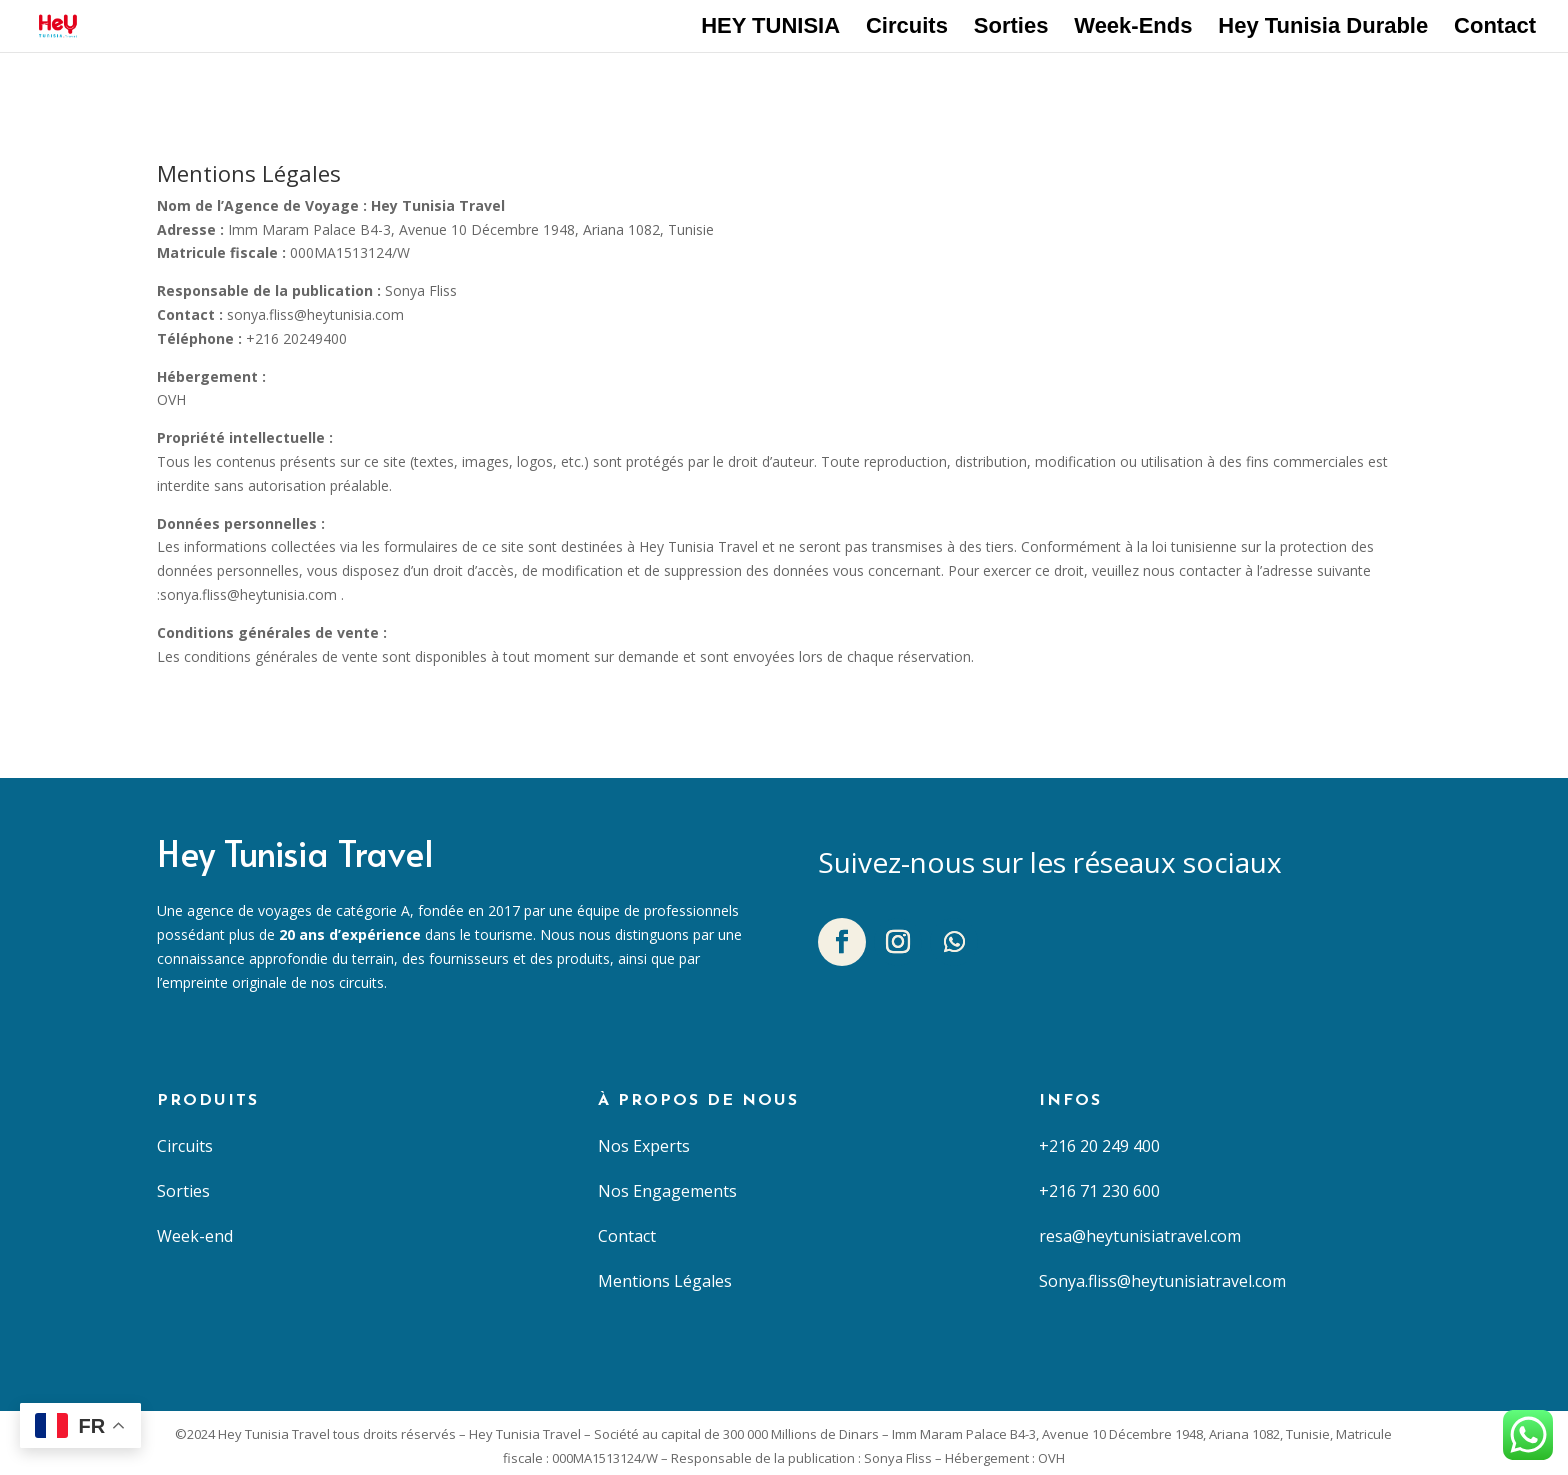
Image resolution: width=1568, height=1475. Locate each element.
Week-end (195, 1236)
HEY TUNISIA (770, 28)
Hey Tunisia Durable (1323, 28)
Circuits (907, 28)
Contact (1495, 28)
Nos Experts (644, 1146)
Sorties (1011, 28)
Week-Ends (1133, 28)
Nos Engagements (667, 1191)
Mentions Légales (665, 1281)
